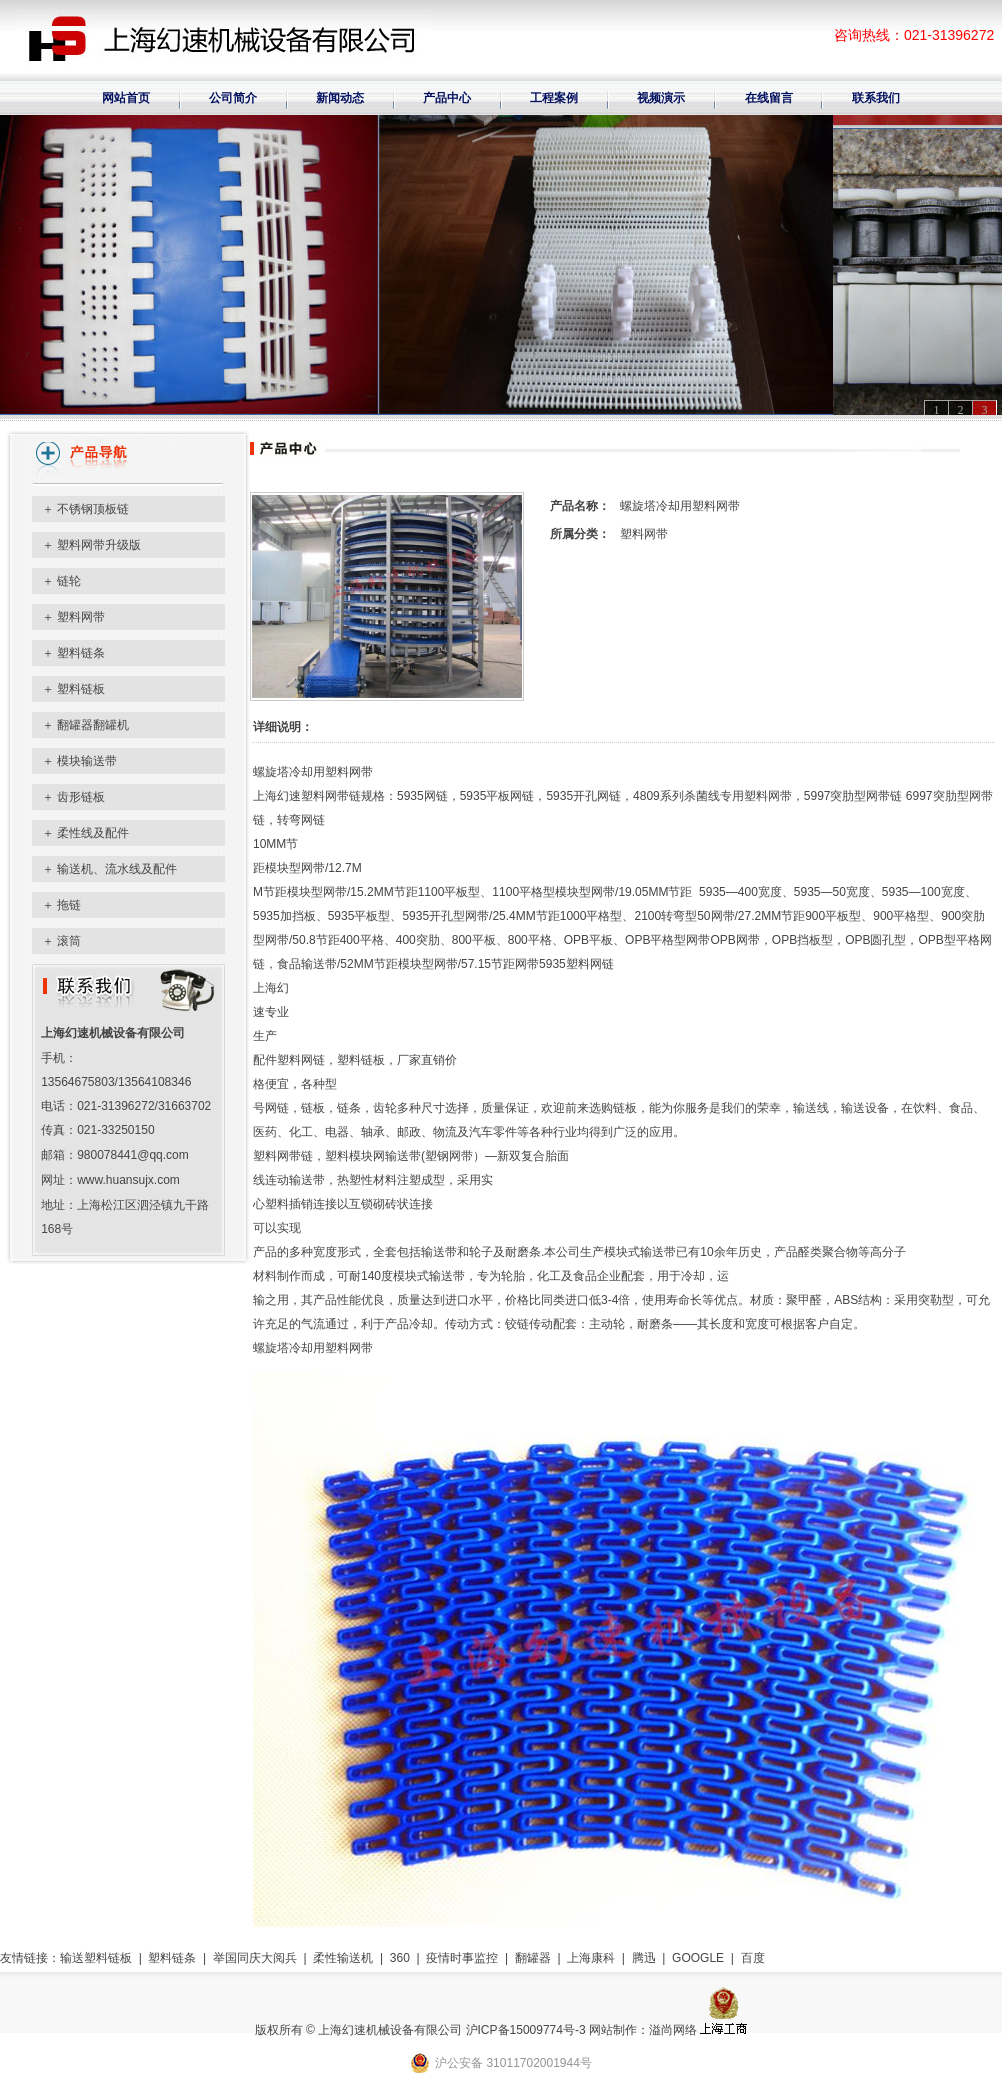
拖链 (69, 905)
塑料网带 (81, 617)
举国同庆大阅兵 (255, 1958)
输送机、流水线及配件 (117, 869)
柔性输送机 (343, 1958)
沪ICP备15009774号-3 (526, 2030)
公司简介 (233, 98)
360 (400, 1958)
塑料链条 (81, 653)
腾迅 (644, 1958)
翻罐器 (533, 1958)
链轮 (69, 581)
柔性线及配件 (93, 833)
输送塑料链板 (96, 1958)
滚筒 (69, 941)
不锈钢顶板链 (93, 509)
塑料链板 (81, 689)
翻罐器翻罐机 (93, 725)
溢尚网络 (673, 2030)
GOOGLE (698, 1958)
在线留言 (769, 98)
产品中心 (447, 98)
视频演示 (661, 98)
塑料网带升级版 (99, 545)
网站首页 (126, 98)
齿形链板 (81, 797)
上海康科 (591, 1958)
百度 (753, 1958)
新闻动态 (340, 98)
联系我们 (876, 98)
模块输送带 (87, 761)
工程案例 (554, 98)
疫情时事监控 (462, 1958)
